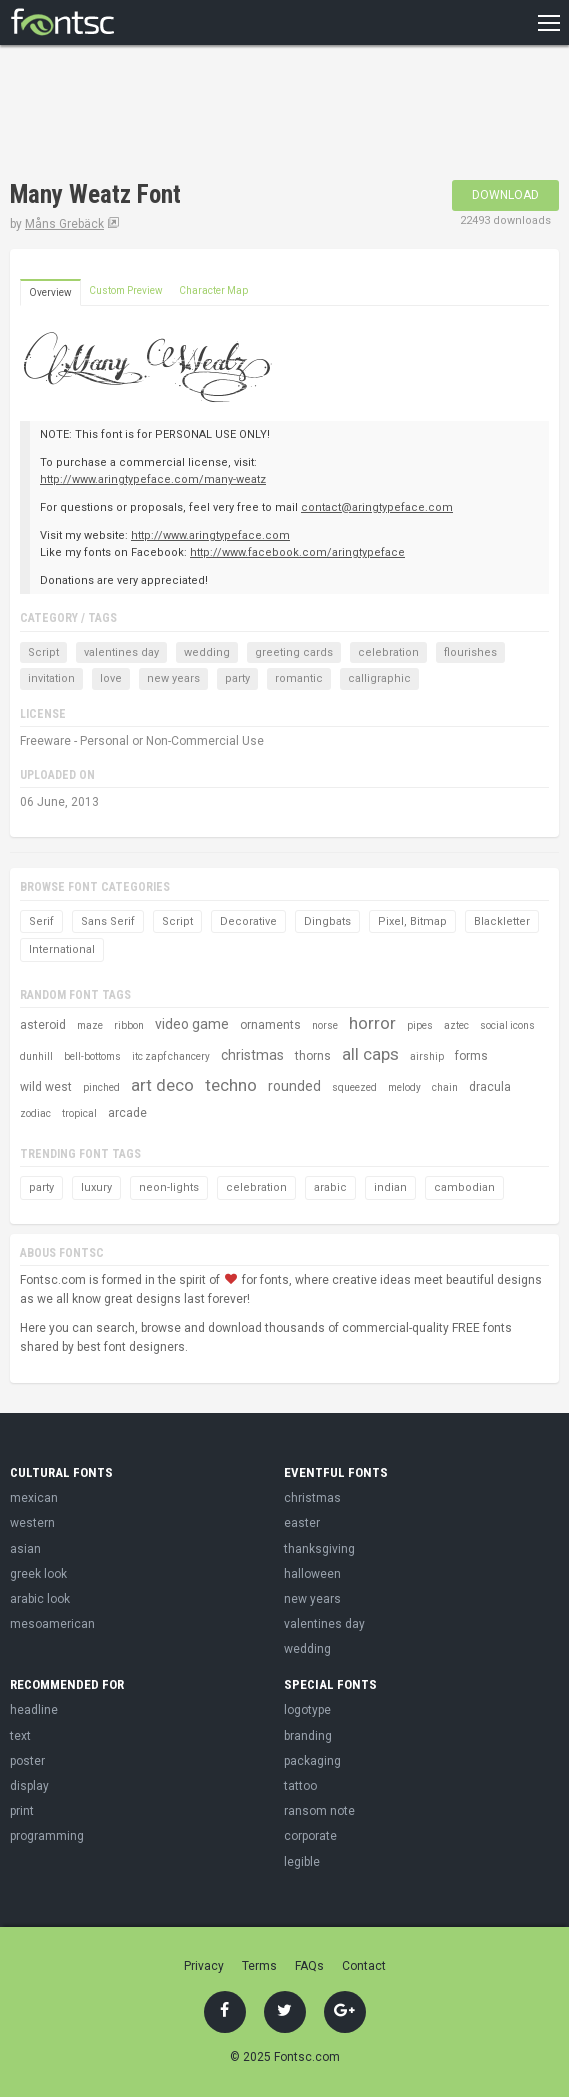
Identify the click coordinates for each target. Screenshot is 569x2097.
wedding (207, 652)
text (20, 1736)
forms (471, 1056)
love (111, 678)
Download (505, 195)
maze (90, 1025)
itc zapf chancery (171, 1056)
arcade (127, 1113)
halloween (312, 1574)
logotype (307, 1710)
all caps (370, 1054)
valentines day (121, 652)
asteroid (43, 1025)
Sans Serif (108, 921)
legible (302, 1862)
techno (231, 1085)
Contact (364, 1966)
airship (427, 1056)
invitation (51, 678)
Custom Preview (126, 290)
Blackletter (502, 921)
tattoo (300, 1786)
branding (308, 1736)
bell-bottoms (92, 1056)
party (237, 678)
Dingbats (327, 921)
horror (372, 1023)
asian (25, 1549)
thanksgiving (319, 1549)
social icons (507, 1025)
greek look (38, 1574)
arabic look (40, 1599)
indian (390, 1187)
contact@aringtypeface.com (377, 507)
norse (325, 1025)
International (62, 949)
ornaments (270, 1025)
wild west (46, 1087)
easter (302, 1523)
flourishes (470, 652)
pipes (420, 1025)
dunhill (36, 1056)
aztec (456, 1025)
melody (404, 1087)
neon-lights (169, 1187)
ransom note (319, 1811)
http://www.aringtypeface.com (210, 535)
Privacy (204, 1966)
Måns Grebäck (64, 224)
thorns (313, 1056)
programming (47, 1836)
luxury (96, 1187)
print (22, 1811)
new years (173, 678)
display (29, 1786)
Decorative (248, 921)
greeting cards (294, 652)
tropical (79, 1113)
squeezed (354, 1087)
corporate (310, 1836)
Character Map (213, 290)
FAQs (309, 1966)
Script (43, 652)
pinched (101, 1087)
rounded (294, 1086)
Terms (259, 1966)
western (32, 1523)
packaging (312, 1761)
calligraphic (379, 678)
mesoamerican (52, 1624)
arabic (330, 1187)
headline (34, 1710)
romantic (299, 678)
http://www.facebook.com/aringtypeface (297, 552)
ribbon (129, 1025)
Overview (50, 292)
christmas (252, 1055)
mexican (34, 1498)
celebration (388, 652)
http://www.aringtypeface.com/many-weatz (153, 479)
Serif (41, 921)
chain (445, 1087)
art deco (162, 1085)
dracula (490, 1087)
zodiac (35, 1113)
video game (192, 1024)
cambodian (464, 1187)
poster (27, 1761)
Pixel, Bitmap (412, 921)
